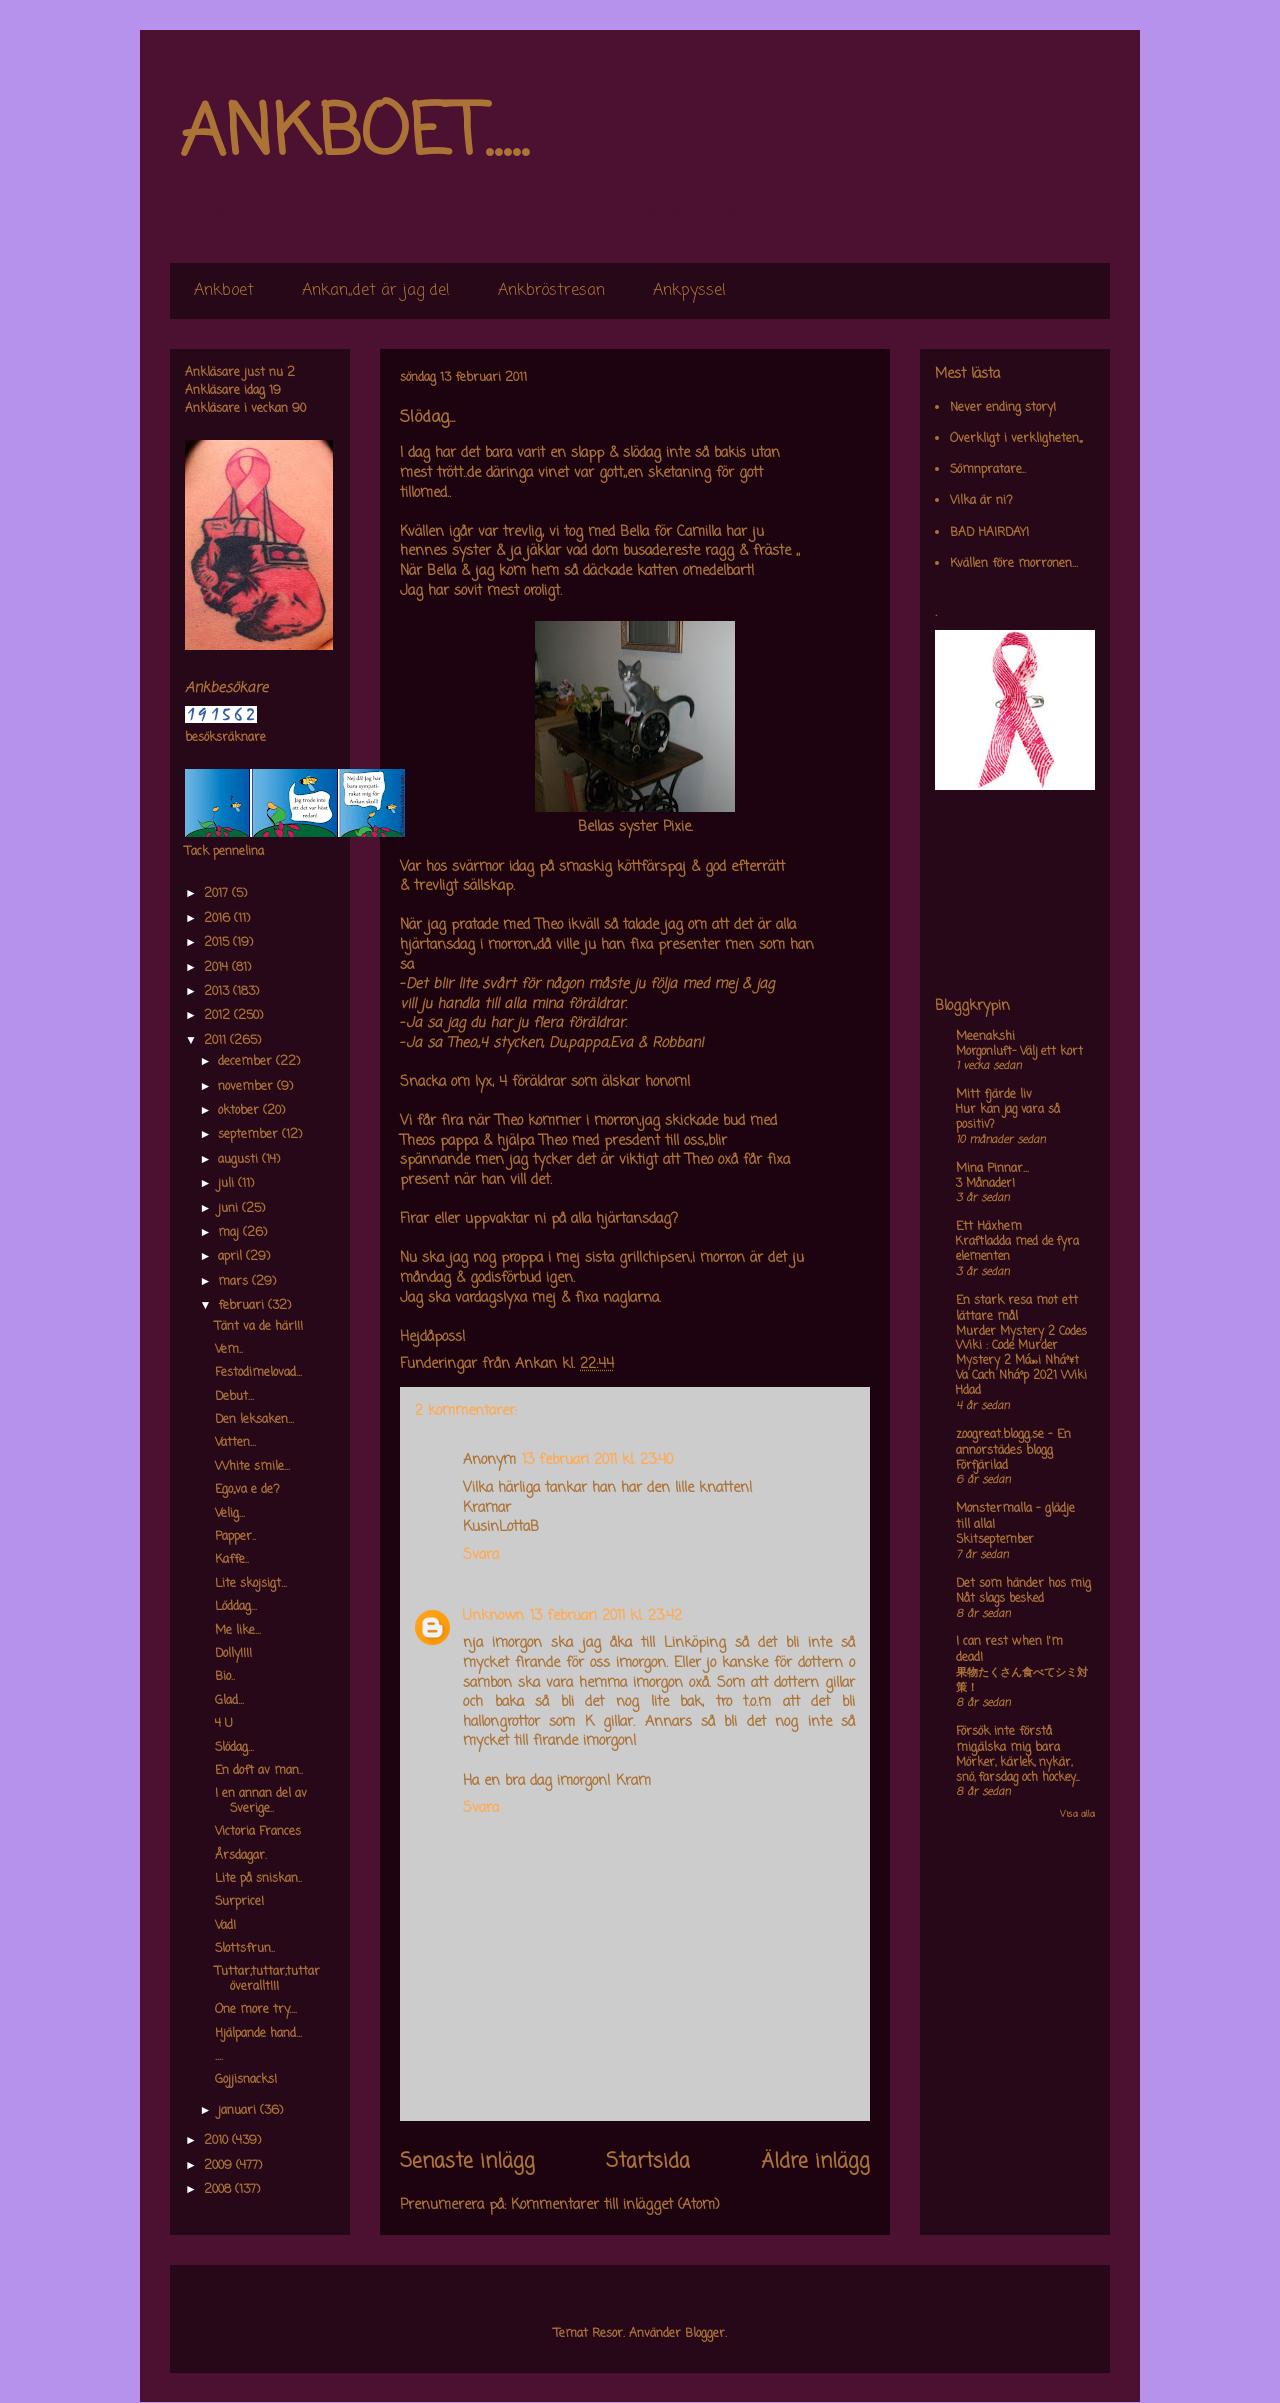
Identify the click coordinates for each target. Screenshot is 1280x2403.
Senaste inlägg (467, 2162)
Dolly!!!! (233, 1654)
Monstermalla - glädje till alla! (1015, 1517)
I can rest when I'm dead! (1009, 1650)
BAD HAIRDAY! (989, 533)
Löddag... (236, 1607)
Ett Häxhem (989, 1227)
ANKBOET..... (354, 135)
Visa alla (1077, 1814)
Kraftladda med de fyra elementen (1017, 1249)
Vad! (225, 1926)
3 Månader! (985, 1184)
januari (239, 2111)
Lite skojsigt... (251, 1584)
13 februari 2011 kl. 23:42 (606, 1616)
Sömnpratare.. (988, 470)
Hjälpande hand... (258, 2034)
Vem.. (229, 1350)
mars (235, 1282)
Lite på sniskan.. (258, 1879)
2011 (217, 1041)
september (250, 1135)
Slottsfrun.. (245, 1949)
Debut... (234, 1397)
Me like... (238, 1631)
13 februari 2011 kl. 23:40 (597, 1460)
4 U (224, 1724)
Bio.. (225, 1677)
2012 (219, 1016)
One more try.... (256, 2010)
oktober (240, 1111)
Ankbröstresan (551, 291)
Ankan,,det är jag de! (376, 291)
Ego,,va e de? (247, 1490)
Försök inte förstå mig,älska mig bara (1008, 1740)
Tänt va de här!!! (259, 1327)
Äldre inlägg (815, 2162)
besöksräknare (225, 738)
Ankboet (224, 291)
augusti (240, 1160)
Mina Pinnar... (992, 1169)
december (247, 1062)
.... (219, 2057)
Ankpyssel (689, 291)
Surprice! (239, 1902)
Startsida (648, 2162)
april (232, 1257)
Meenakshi (985, 1037)
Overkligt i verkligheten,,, (1016, 439)
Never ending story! (1003, 408)
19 (275, 391)
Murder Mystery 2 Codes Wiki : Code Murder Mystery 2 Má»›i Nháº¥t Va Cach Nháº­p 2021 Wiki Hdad (1021, 1361)
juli (228, 1184)
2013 (218, 992)
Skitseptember (995, 1540)
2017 (218, 894)
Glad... (229, 1701)
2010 (218, 2141)
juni (230, 1209)
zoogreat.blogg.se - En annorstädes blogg (1013, 1443)
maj (230, 1233)
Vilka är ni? (981, 501)
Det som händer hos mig (1023, 1584)
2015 (218, 943)
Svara (481, 1555)
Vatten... (235, 1443)
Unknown (493, 1616)
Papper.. (235, 1537)
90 (299, 409)
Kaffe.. (232, 1560)
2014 (218, 968)
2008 (219, 2190)
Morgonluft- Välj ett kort (1019, 1052)
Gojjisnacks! (246, 2080)
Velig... (230, 1514)
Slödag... (234, 1748)
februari (243, 1306)
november (247, 1087)
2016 (219, 919)
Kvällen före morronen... (1014, 564)
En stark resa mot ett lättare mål (1017, 1309)
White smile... (252, 1467)
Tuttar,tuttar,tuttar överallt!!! (267, 1979)
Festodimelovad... (258, 1373)
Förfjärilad (982, 1466)
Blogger (705, 2334)
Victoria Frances (258, 1832)
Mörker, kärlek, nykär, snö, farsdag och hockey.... (1017, 1770)
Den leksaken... (254, 1420)
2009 (220, 2166)
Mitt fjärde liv (994, 1095)
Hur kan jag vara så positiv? (1008, 1117)
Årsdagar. (241, 1856)
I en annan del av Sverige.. (261, 1801)
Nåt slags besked (1000, 1599)
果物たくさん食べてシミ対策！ (1022, 1680)
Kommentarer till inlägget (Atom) (615, 2205)
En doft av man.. (259, 1771)
